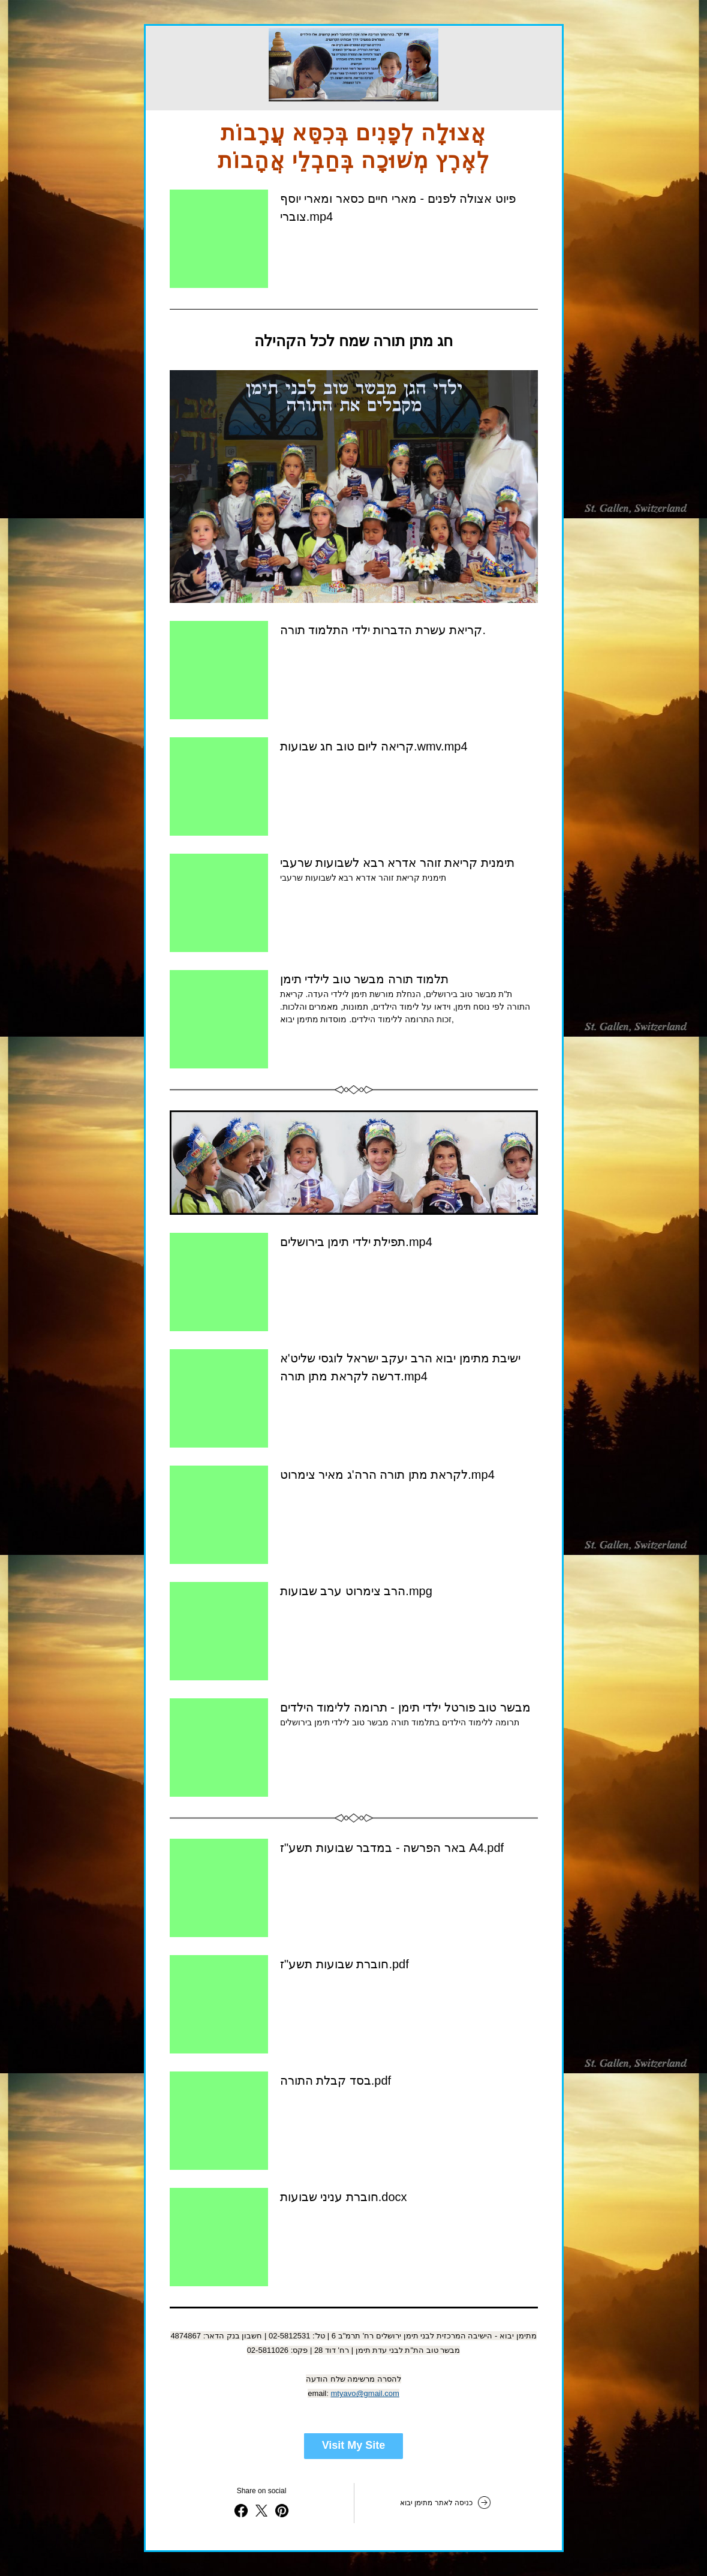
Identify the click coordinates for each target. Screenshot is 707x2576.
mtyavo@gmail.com (364, 2393)
